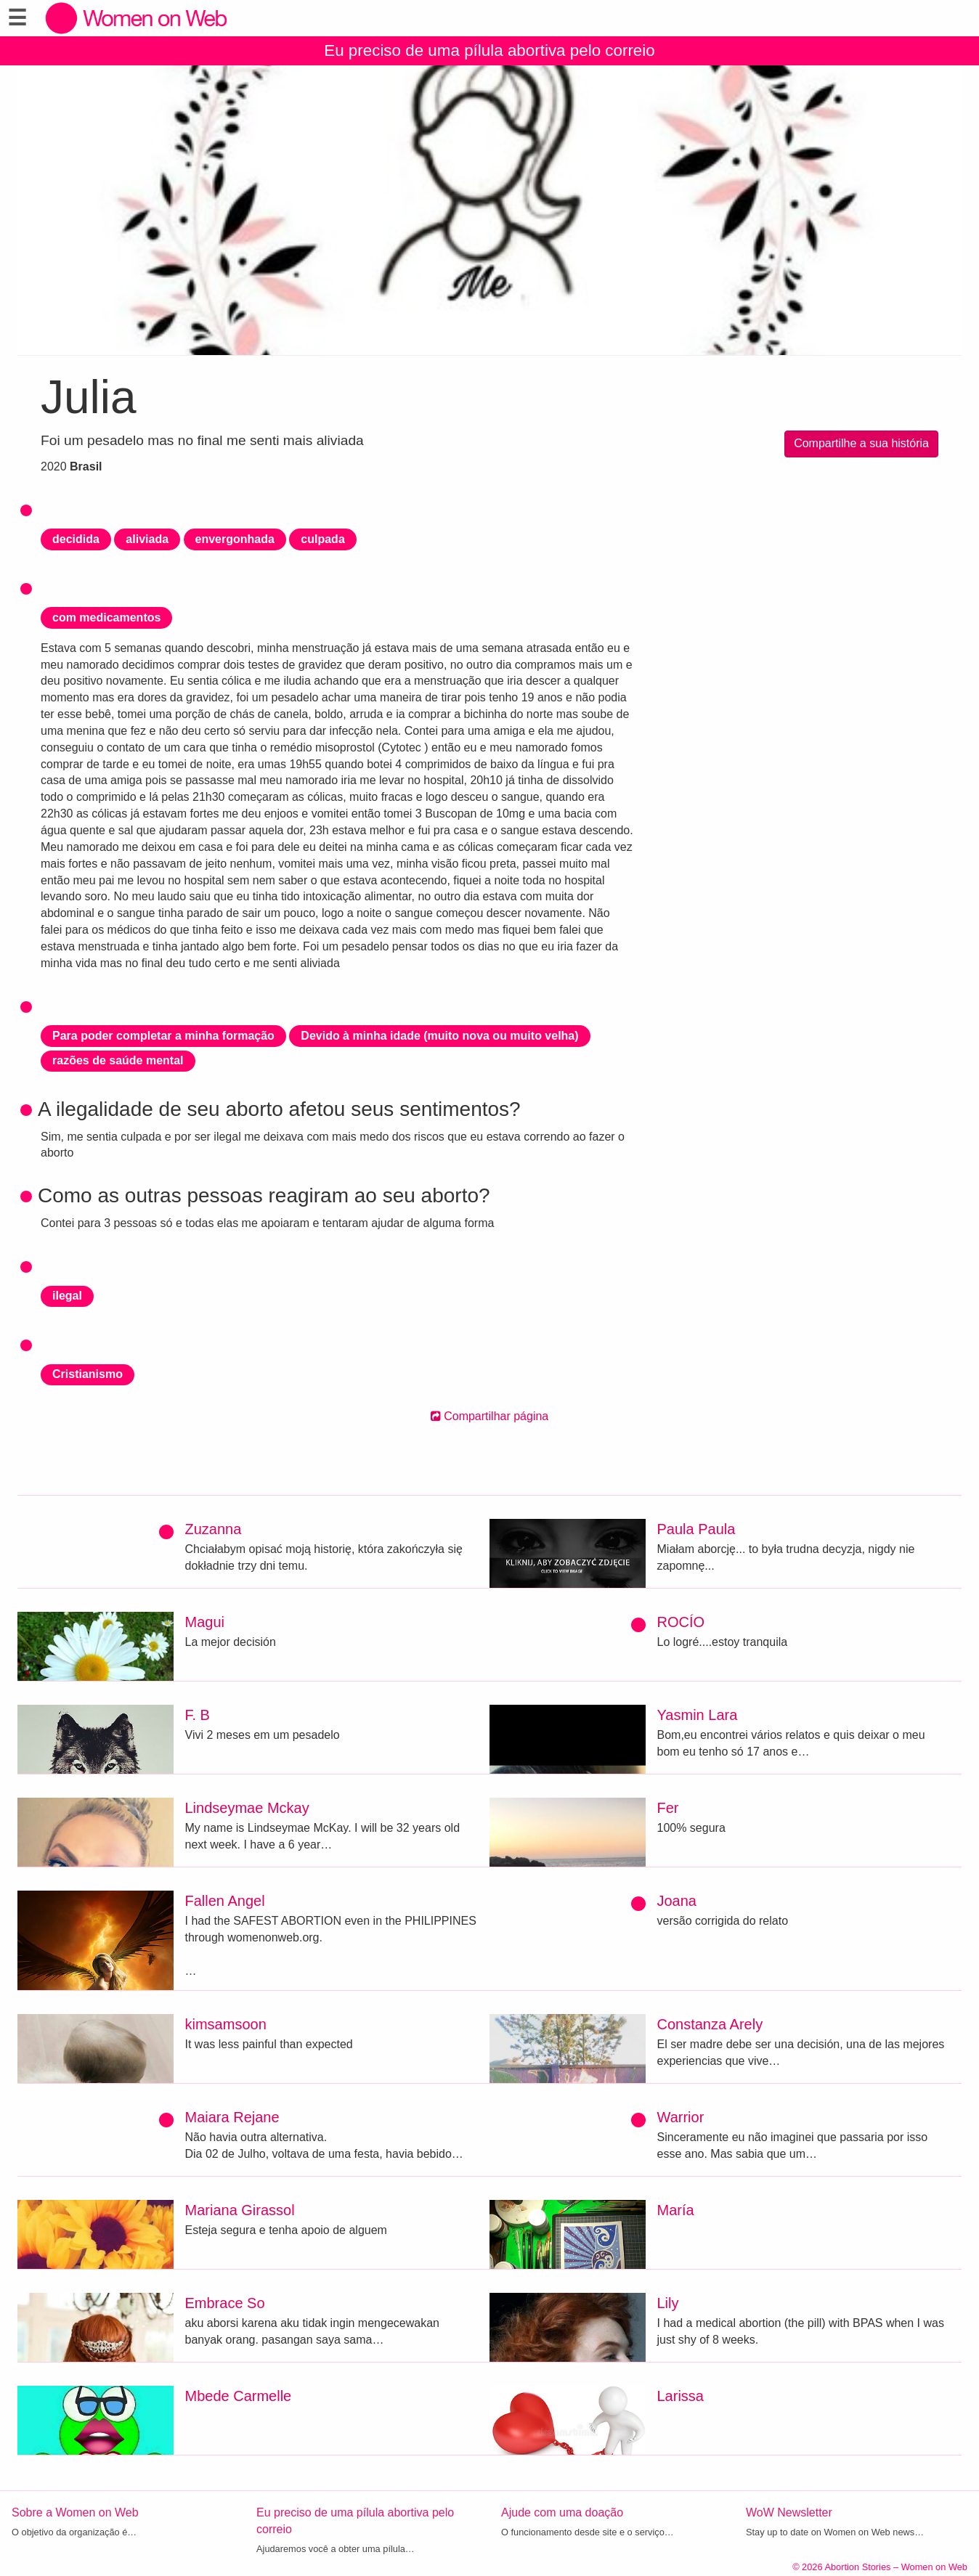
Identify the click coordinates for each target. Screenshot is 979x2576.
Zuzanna (213, 1529)
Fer (668, 1808)
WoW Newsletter (789, 2512)
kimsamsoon (226, 2024)
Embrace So (225, 2303)
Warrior (680, 2117)
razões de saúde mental (118, 1060)
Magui (204, 1622)
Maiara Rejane (232, 2117)
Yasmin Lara (697, 1715)
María (675, 2210)
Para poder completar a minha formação (163, 1036)
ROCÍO (681, 1622)
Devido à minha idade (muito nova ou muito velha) (439, 1036)
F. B (197, 1715)
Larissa (680, 2396)
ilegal (67, 1295)
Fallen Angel (225, 1901)
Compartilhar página (490, 1416)
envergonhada (235, 539)
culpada (322, 539)
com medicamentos (106, 617)
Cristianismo (87, 1374)
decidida (75, 539)
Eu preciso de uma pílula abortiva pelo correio (489, 50)
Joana (677, 1901)
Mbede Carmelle (238, 2396)
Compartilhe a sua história (861, 443)
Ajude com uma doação (562, 2512)
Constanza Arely (710, 2024)
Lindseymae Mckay (247, 1808)
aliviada (147, 539)
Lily (668, 2303)
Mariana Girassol (240, 2210)
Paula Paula (696, 1529)
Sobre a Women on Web (75, 2512)
